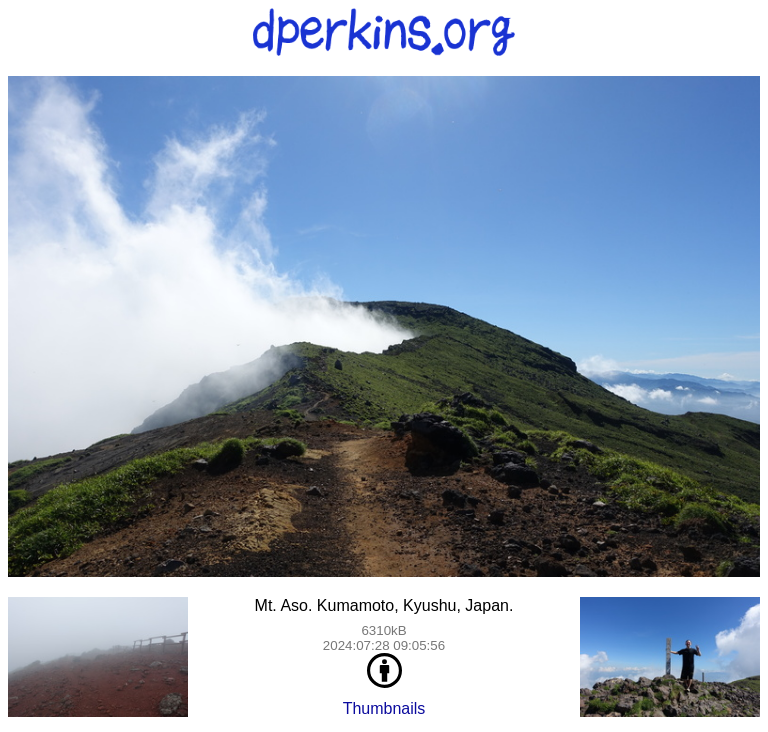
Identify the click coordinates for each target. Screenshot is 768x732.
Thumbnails (384, 708)
